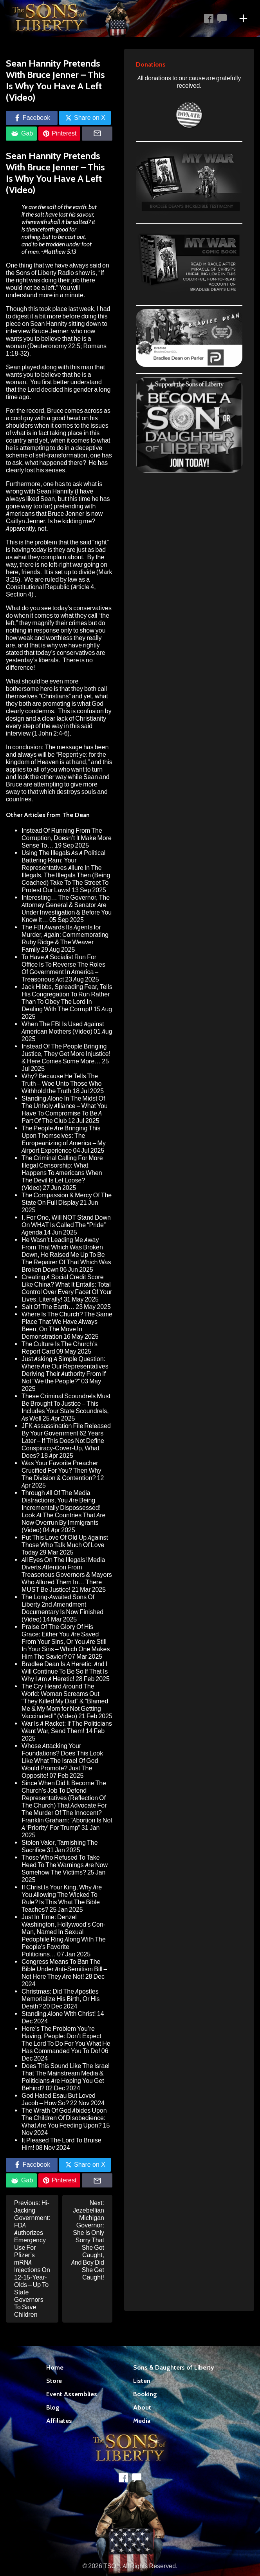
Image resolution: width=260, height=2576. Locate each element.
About (142, 2407)
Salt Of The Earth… (48, 1307)
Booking (145, 2394)
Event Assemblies (71, 2394)
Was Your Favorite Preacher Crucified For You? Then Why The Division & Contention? (61, 1470)
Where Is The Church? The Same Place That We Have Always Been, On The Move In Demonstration (67, 1325)
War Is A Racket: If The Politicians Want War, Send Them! (67, 1727)
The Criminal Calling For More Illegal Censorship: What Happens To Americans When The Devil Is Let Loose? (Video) (62, 1172)
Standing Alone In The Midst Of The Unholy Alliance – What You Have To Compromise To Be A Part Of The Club (65, 1109)
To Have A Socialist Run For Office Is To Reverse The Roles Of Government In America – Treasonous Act (63, 968)
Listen (141, 2380)
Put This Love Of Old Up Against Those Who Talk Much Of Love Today (65, 1545)
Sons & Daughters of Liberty (173, 2367)
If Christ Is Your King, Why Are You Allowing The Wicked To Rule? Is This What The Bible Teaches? (62, 1898)
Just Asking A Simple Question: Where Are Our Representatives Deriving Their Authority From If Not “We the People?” (65, 1370)
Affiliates (59, 2420)
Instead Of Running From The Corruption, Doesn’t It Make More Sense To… (67, 838)
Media (141, 2420)
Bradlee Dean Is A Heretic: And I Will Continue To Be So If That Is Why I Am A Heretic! (65, 1671)
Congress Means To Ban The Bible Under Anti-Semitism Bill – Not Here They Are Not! (64, 1969)
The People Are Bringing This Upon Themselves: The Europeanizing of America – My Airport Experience (64, 1139)
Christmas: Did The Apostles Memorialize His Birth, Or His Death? (61, 1999)
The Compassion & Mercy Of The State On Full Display (67, 1198)
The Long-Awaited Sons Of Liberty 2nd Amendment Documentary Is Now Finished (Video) (62, 1608)
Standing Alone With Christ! (59, 2013)
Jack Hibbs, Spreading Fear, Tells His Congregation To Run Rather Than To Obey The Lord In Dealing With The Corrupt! (67, 998)
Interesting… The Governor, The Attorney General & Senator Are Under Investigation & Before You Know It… (67, 909)
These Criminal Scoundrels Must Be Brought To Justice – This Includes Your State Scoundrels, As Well (66, 1407)
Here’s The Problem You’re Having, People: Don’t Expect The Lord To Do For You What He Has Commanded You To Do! (66, 2040)
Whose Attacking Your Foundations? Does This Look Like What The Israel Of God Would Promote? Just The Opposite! (62, 1760)
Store (54, 2380)
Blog (53, 2407)
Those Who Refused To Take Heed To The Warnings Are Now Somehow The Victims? (65, 1865)
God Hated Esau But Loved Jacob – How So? (59, 2099)
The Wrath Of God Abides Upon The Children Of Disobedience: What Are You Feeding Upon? (64, 2118)
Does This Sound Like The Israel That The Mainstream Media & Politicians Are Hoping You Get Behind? (66, 2077)
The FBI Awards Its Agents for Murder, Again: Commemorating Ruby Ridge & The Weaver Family (65, 938)
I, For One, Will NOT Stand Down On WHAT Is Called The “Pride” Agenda (66, 1225)
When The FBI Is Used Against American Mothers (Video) (63, 1027)
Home (54, 2367)
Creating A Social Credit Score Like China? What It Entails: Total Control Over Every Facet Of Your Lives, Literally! (67, 1288)
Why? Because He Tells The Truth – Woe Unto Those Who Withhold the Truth (61, 1083)
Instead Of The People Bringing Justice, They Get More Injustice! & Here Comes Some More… (66, 1054)
